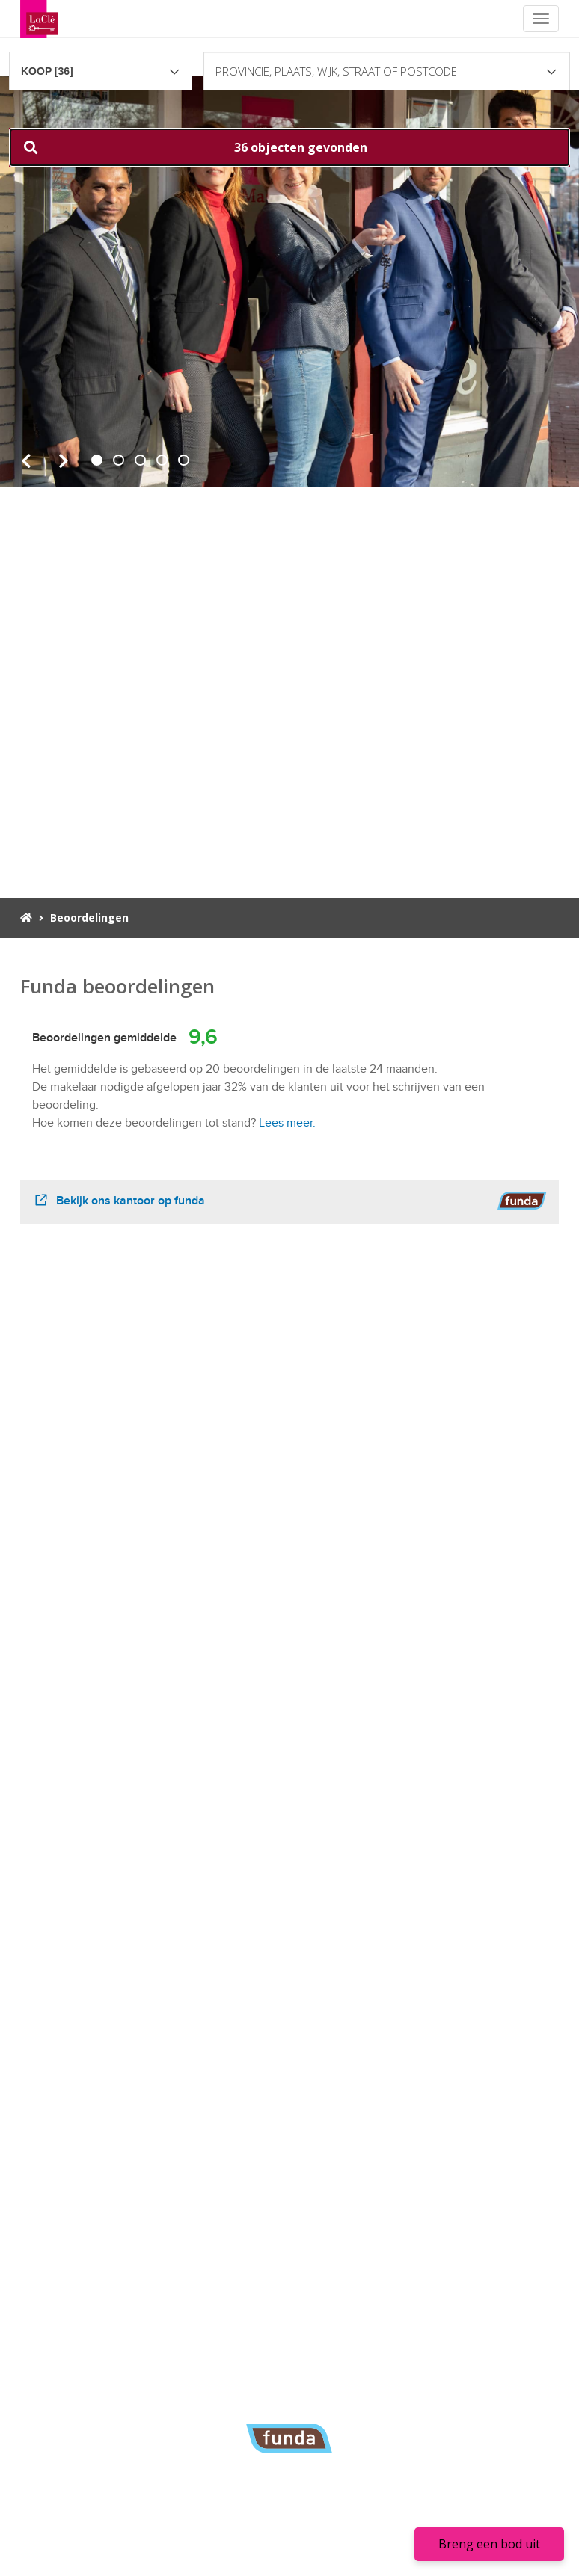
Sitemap (387, 2554)
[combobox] (100, 64)
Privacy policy (333, 2554)
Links (314, 2531)
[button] (289, 147)
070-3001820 (177, 2483)
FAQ (342, 2531)
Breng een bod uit (489, 2544)
